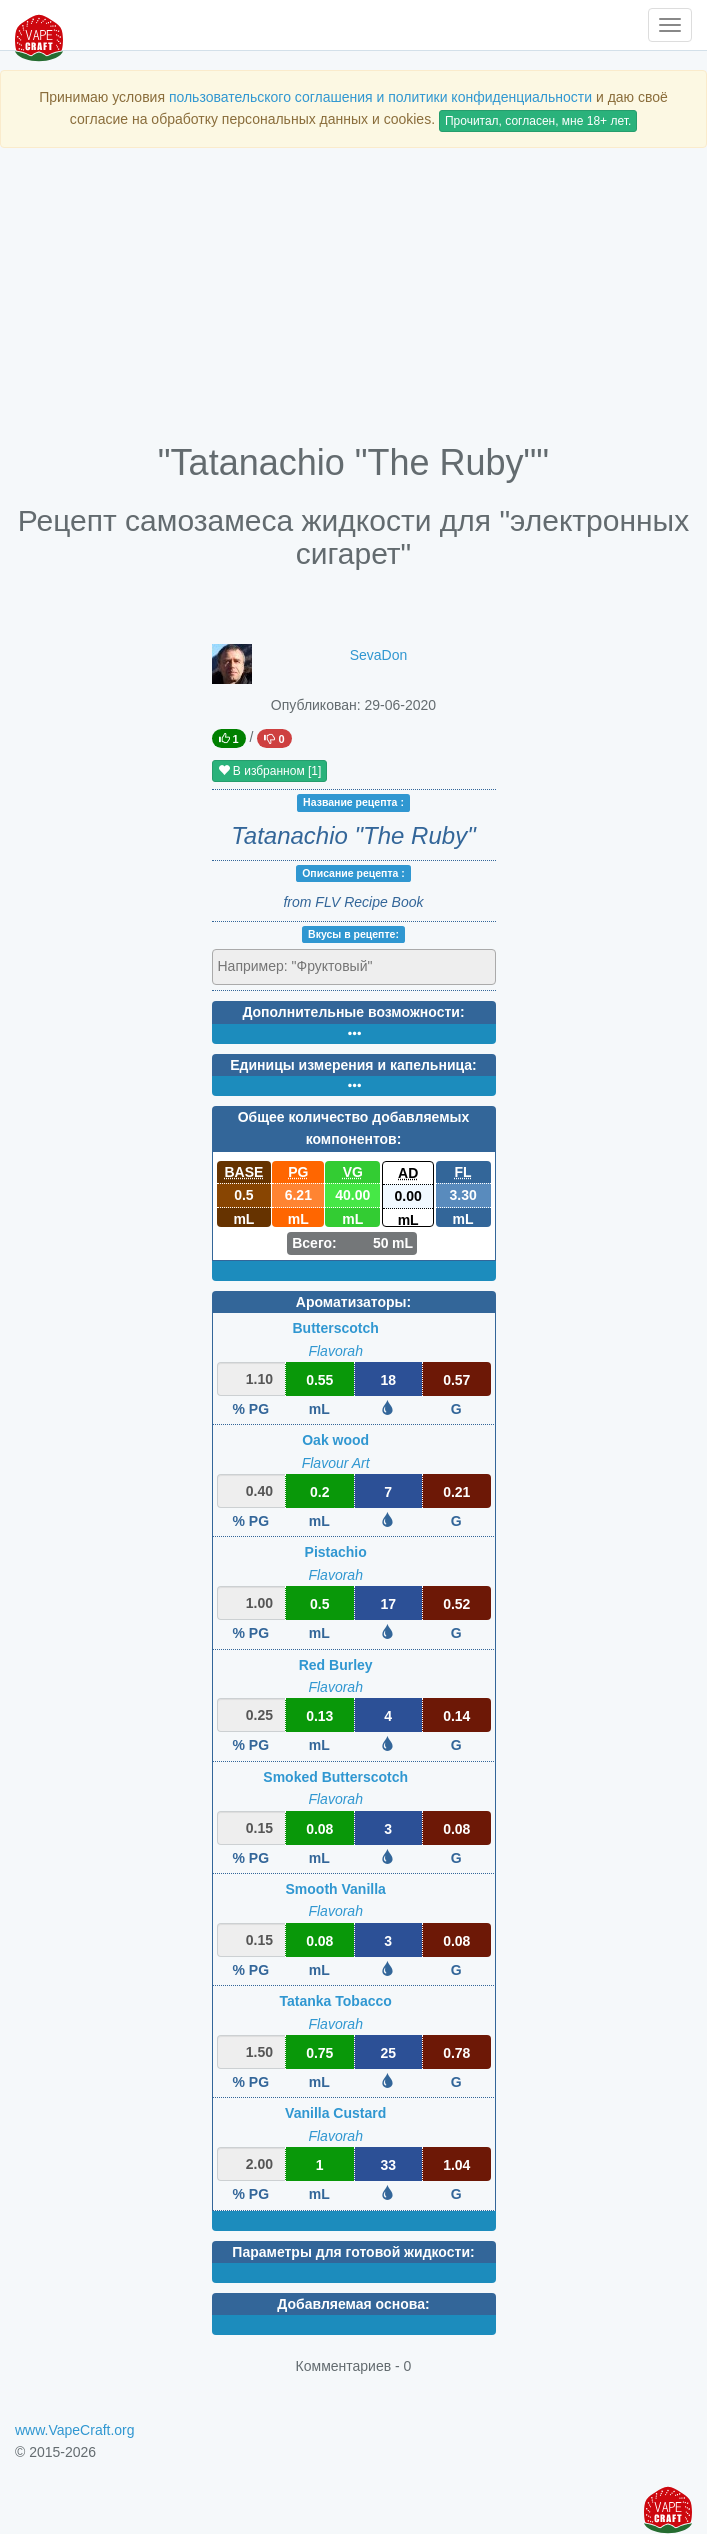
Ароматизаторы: (353, 1302)
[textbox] (305, 966)
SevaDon (379, 655)
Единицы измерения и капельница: (353, 1065)
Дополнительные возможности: (353, 1012)
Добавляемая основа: (353, 2304)
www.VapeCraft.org (75, 2430)
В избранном (270, 771)
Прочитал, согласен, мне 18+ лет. (538, 121)
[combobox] (354, 967)
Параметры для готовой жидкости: (353, 2252)
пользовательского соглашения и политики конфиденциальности (380, 97)
